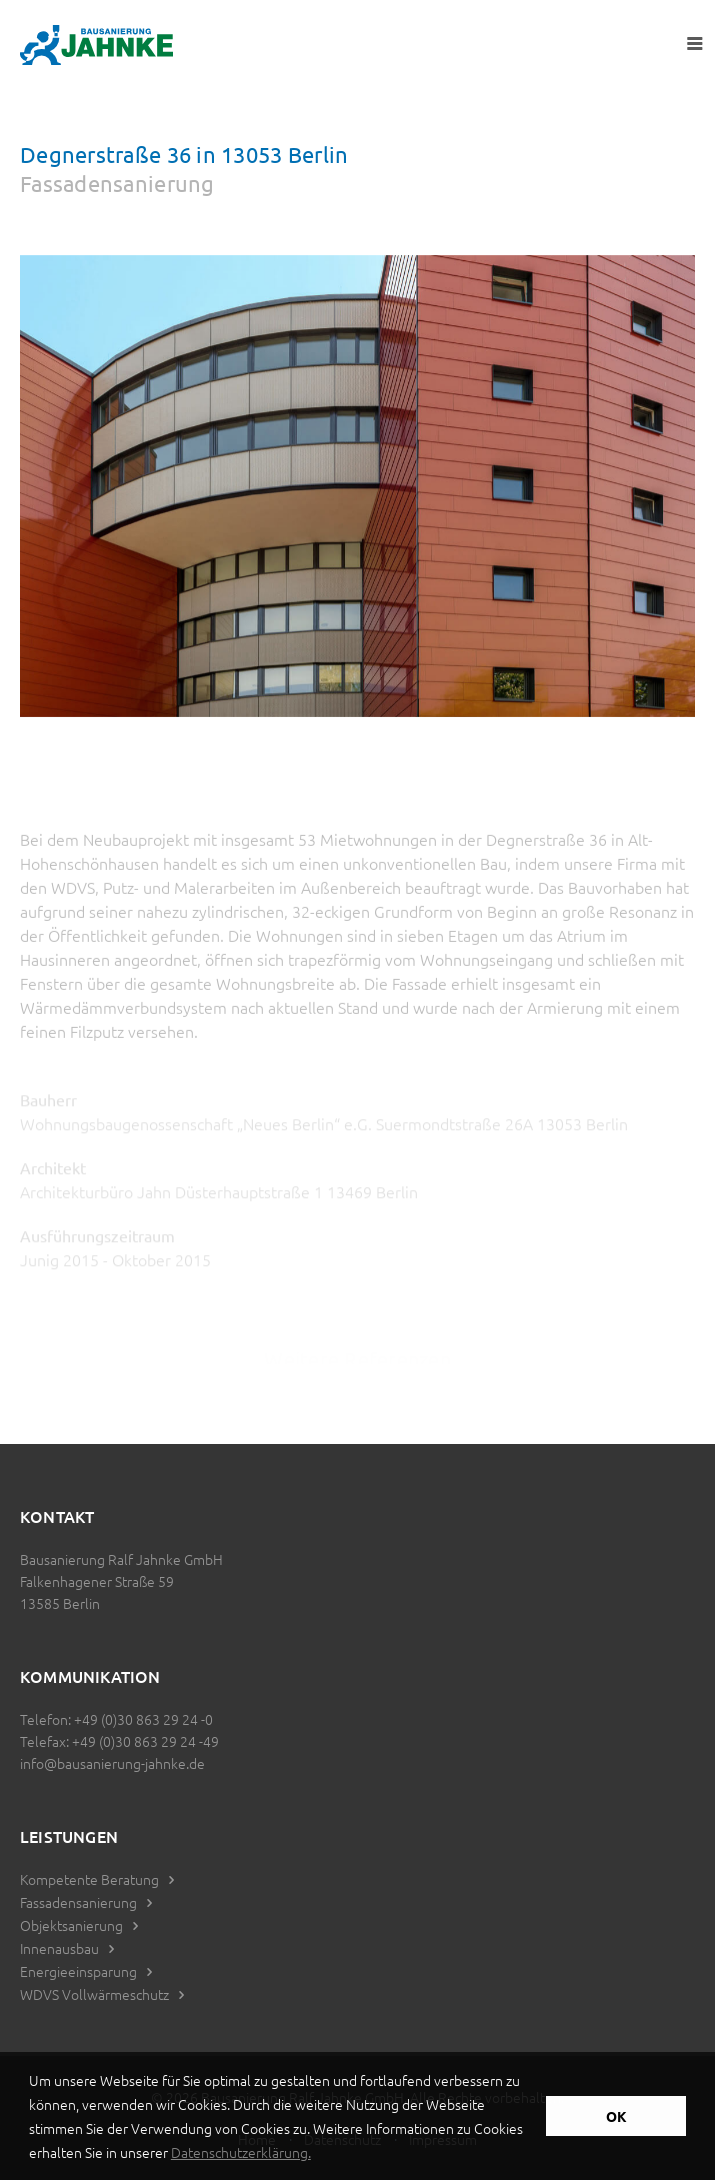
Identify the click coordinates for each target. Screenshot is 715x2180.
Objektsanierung (71, 1925)
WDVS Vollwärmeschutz (94, 1994)
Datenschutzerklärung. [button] (241, 2152)
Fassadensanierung (78, 1902)
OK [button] (616, 2116)
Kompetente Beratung (89, 1879)
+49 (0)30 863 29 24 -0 (143, 1719)
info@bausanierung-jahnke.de (112, 1763)
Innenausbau (59, 1948)
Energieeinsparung (78, 1971)
